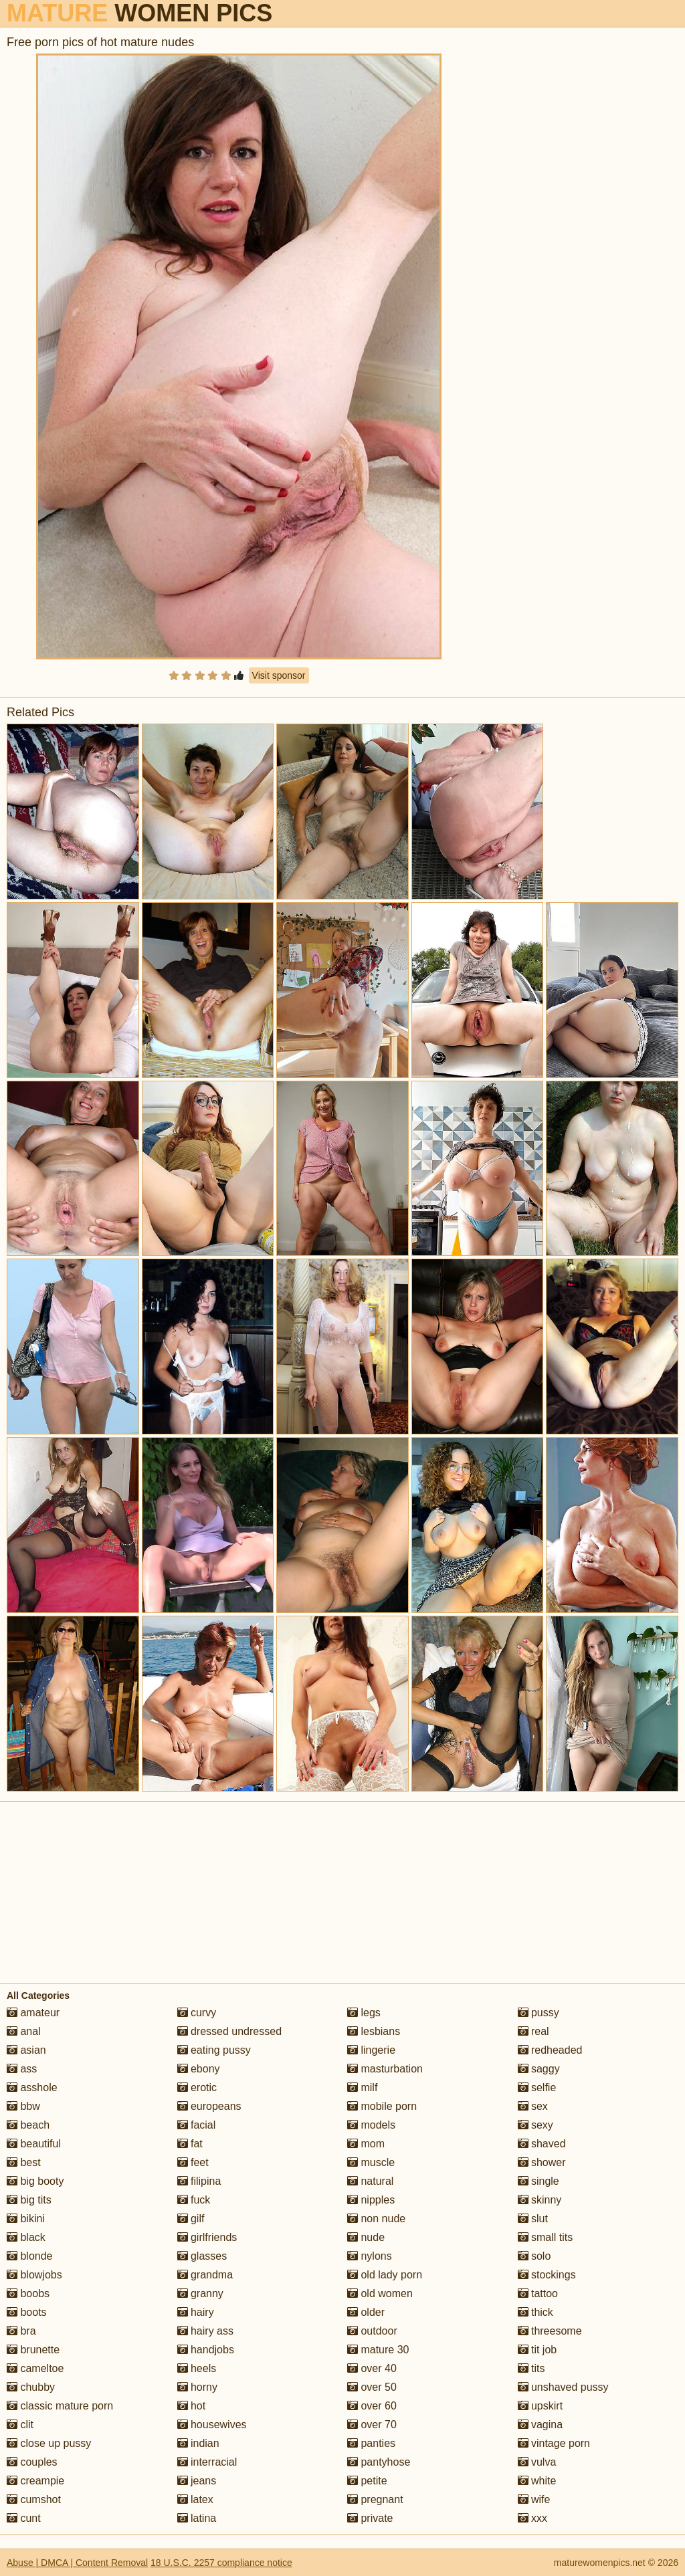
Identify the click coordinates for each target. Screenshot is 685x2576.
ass (22, 2068)
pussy (538, 2012)
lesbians (373, 2031)
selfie (537, 2087)
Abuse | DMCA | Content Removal (77, 2562)
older (366, 2312)
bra (21, 2331)
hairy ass (205, 2331)
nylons (369, 2256)
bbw (23, 2106)
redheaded (550, 2050)
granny (200, 2293)
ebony (198, 2068)
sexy (535, 2125)
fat (190, 2143)
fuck (194, 2200)
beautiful (34, 2143)
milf (362, 2087)
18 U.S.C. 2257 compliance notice (221, 2562)
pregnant (375, 2499)
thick (535, 2312)
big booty (35, 2181)
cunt (24, 2518)
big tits (29, 2200)
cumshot (34, 2499)
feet (193, 2162)
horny (197, 2387)
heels (197, 2368)
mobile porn (382, 2106)
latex (195, 2499)
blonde (30, 2256)
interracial (207, 2462)
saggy (539, 2068)
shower (542, 2162)
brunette (33, 2349)
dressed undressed (229, 2031)
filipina (199, 2181)
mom (366, 2143)
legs (364, 2012)
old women (380, 2293)
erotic (197, 2087)
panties (371, 2443)
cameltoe (35, 2368)
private (370, 2518)
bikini (26, 2218)
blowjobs (34, 2274)
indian (198, 2443)
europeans (209, 2106)
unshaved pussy (563, 2387)
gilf (191, 2218)
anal (24, 2031)
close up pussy (49, 2443)
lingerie (371, 2050)
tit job (537, 2349)
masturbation (385, 2068)
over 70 (372, 2424)
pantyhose (378, 2462)
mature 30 (378, 2349)
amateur (33, 2012)
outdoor (372, 2331)
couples (32, 2462)
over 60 (372, 2405)
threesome (550, 2331)
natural (370, 2181)
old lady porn (384, 2274)
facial (196, 2125)
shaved (542, 2143)
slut (533, 2218)
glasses (202, 2256)
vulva (537, 2462)
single (538, 2181)
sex (533, 2106)
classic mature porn (60, 2405)
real (533, 2031)
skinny (540, 2200)
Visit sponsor (279, 675)
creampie (35, 2480)
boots (27, 2312)
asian (26, 2050)
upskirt (540, 2405)
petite (367, 2480)
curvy (197, 2012)
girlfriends (207, 2237)
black (26, 2237)
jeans (197, 2480)
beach (28, 2125)
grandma (205, 2274)
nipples (371, 2200)
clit (20, 2424)
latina (197, 2518)
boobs (28, 2293)
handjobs (205, 2349)
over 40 (372, 2368)
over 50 (372, 2387)
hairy (195, 2312)
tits (531, 2368)
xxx (532, 2518)
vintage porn (554, 2443)
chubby (31, 2387)
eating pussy (214, 2050)
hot (191, 2405)
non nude (376, 2218)
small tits (545, 2237)
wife (534, 2499)
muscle (371, 2162)
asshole (32, 2087)
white (537, 2480)
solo (534, 2256)
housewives (212, 2424)
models (371, 2125)
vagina (540, 2424)
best (24, 2162)
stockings (547, 2274)
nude (366, 2237)
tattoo (538, 2293)
